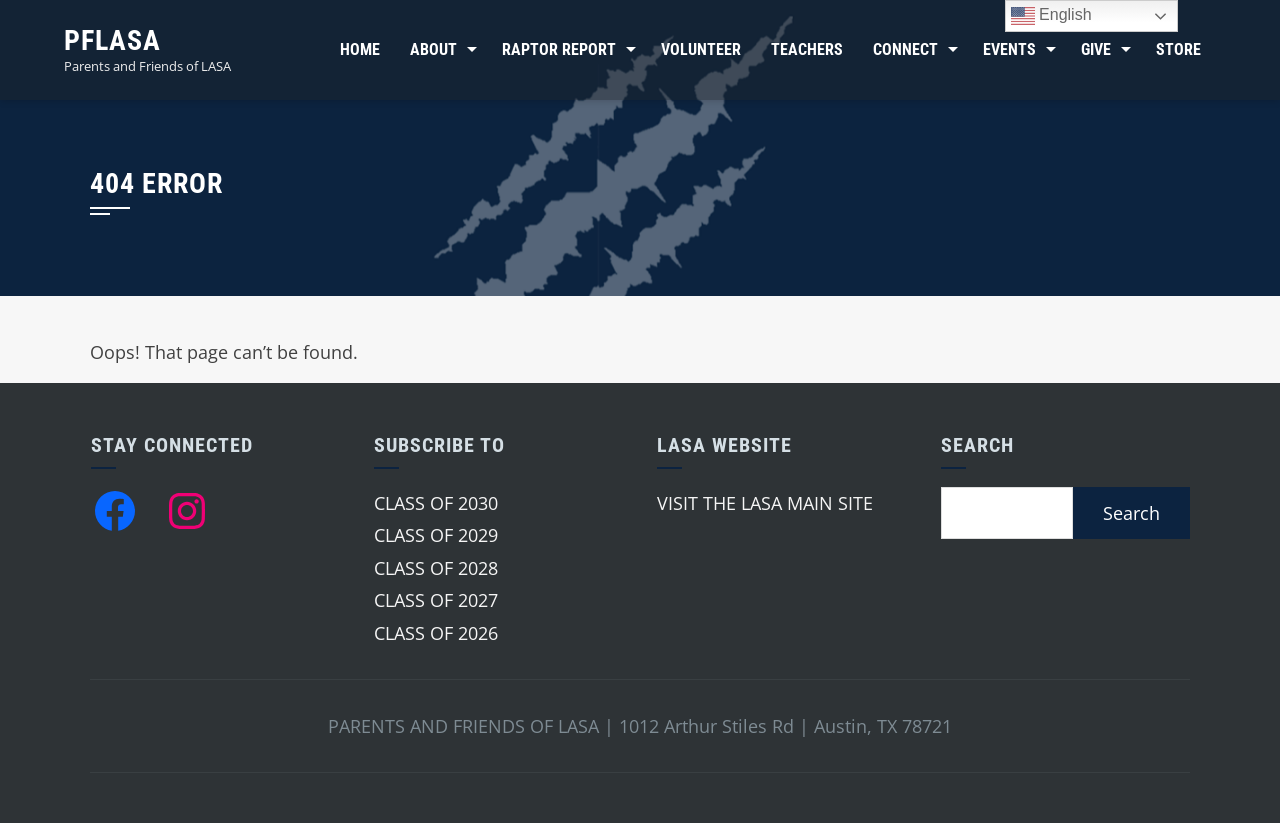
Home (360, 49)
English (1051, 16)
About (433, 49)
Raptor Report (559, 49)
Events (1009, 49)
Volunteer (701, 49)
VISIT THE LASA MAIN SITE (765, 503)
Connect (905, 49)
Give (1096, 49)
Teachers (807, 49)
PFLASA (112, 40)
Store (1178, 49)
